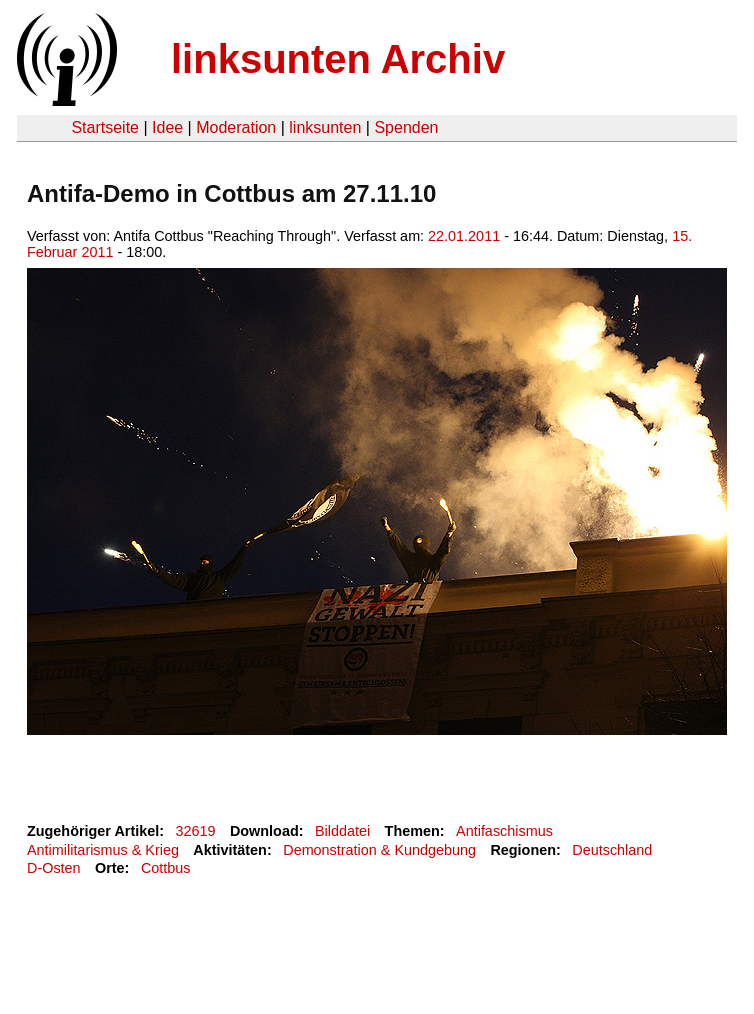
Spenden (406, 127)
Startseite (105, 127)
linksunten (325, 127)
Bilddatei (342, 831)
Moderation (236, 127)
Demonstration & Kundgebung (379, 850)
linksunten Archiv (338, 59)
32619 (196, 831)
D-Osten (54, 868)
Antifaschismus (504, 831)
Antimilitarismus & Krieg (103, 850)
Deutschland (612, 850)
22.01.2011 (464, 236)
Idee (167, 127)
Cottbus (166, 868)
